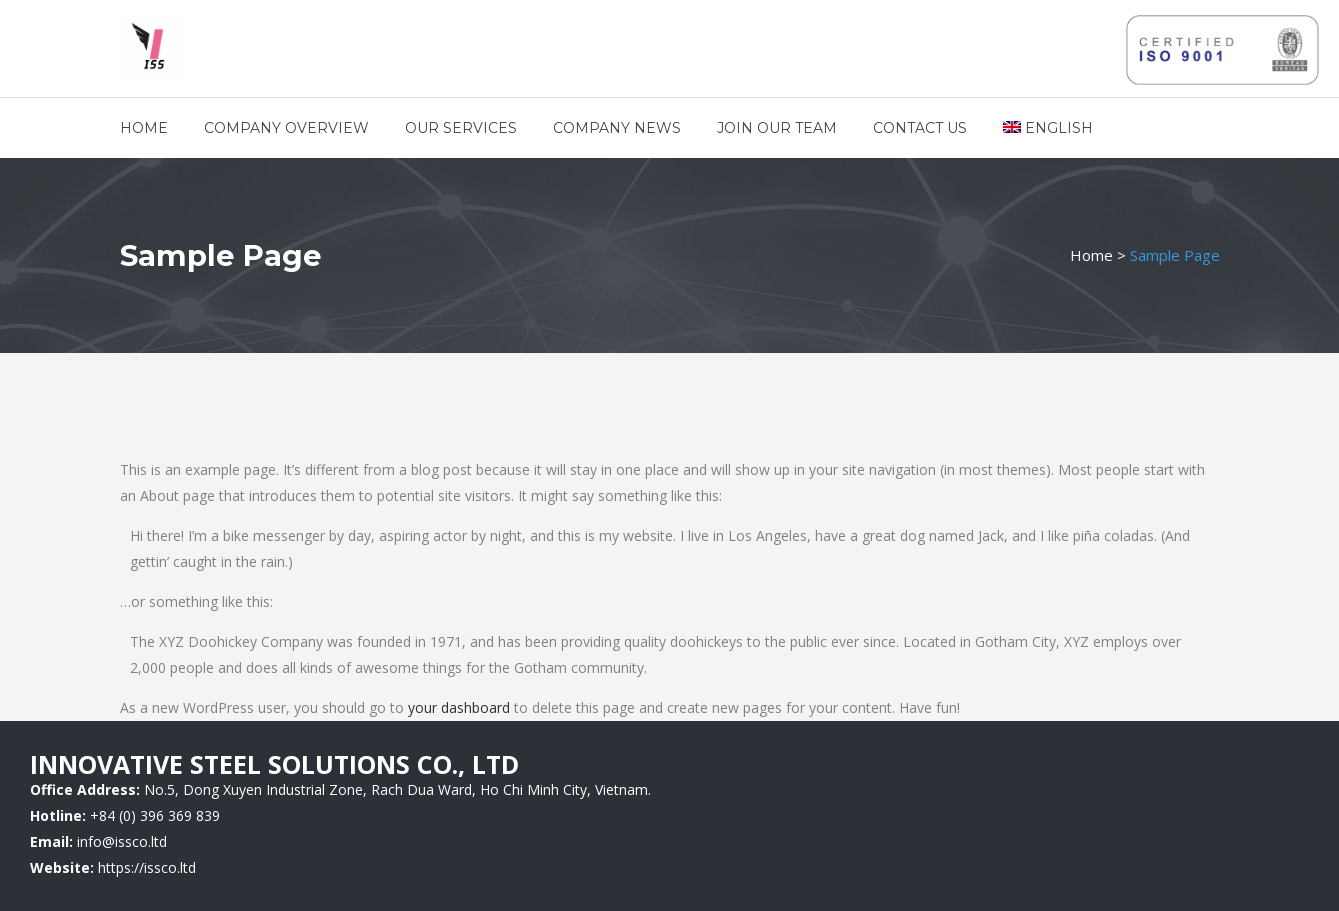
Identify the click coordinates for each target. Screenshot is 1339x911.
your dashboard (459, 707)
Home (1091, 255)
